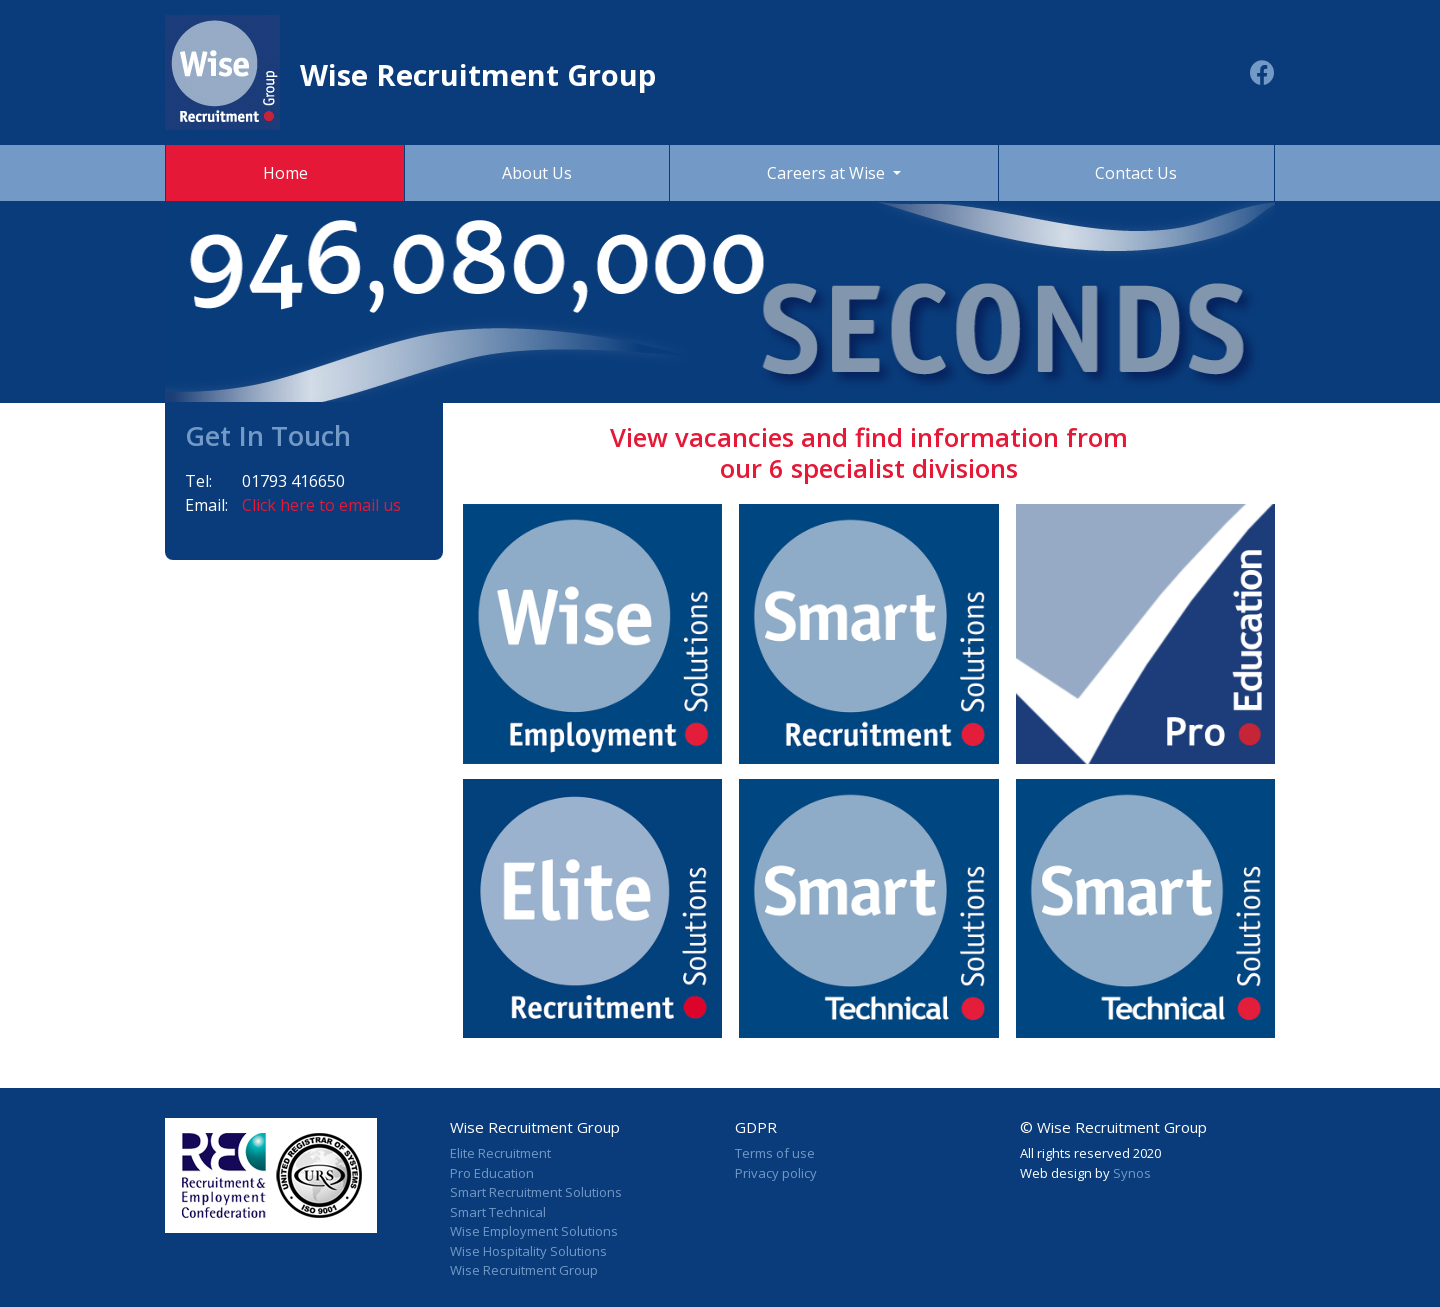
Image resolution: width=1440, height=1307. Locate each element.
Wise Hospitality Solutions (528, 1251)
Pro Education (492, 1173)
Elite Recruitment (500, 1153)
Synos (1132, 1173)
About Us (537, 173)
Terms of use (775, 1153)
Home (285, 173)
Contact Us (1136, 173)
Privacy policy (776, 1173)
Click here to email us (321, 505)
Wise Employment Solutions (534, 1231)
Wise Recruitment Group (524, 1270)
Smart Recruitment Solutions (536, 1192)
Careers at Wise (828, 173)
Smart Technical (498, 1212)
